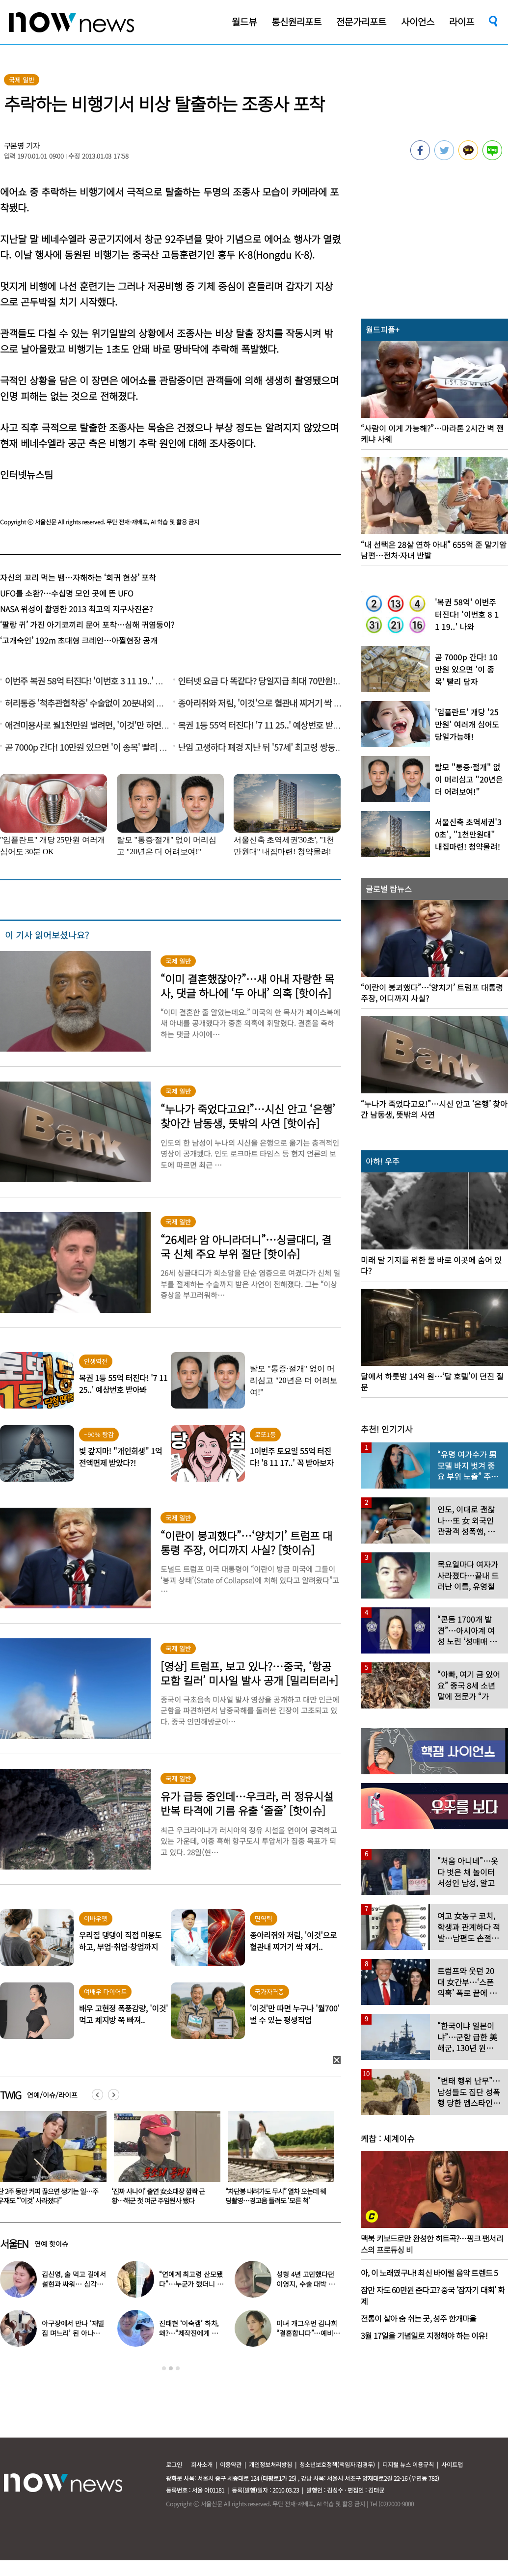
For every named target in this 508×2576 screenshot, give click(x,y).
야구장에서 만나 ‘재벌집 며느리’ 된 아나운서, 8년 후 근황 (73, 2333)
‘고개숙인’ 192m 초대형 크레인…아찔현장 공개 (79, 640)
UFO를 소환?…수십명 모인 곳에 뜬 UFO (67, 593)
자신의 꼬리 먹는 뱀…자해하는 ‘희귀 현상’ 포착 (78, 577)
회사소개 (202, 2464)
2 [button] (171, 2368)
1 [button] (164, 2368)
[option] (163, 2161)
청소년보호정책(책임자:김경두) (337, 2464)
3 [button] (178, 2368)
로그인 (174, 2464)
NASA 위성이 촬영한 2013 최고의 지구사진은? (76, 609)
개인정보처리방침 (270, 2464)
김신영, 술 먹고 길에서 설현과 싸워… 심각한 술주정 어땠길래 (74, 2284)
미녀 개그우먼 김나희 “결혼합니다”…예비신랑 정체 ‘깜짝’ (307, 2333)
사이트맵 (452, 2464)
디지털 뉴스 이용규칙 (408, 2464)
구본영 (14, 145)
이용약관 (230, 2464)
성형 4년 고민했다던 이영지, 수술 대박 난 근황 (305, 2284)
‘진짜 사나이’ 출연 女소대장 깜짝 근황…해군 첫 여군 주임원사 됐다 (272, 2195)
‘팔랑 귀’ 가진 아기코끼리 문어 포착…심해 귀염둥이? (87, 624)
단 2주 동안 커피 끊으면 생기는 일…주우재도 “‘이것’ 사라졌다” (161, 2195)
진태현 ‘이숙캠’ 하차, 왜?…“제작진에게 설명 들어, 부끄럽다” (189, 2333)
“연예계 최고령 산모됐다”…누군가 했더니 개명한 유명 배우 (191, 2284)
